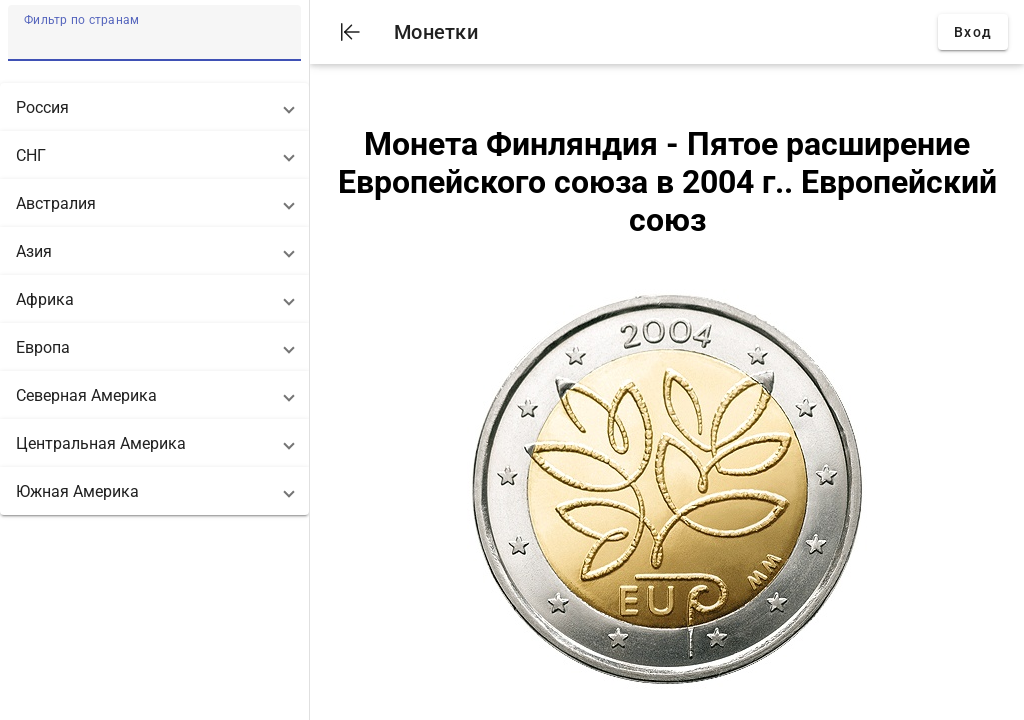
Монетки (436, 32)
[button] (154, 107)
